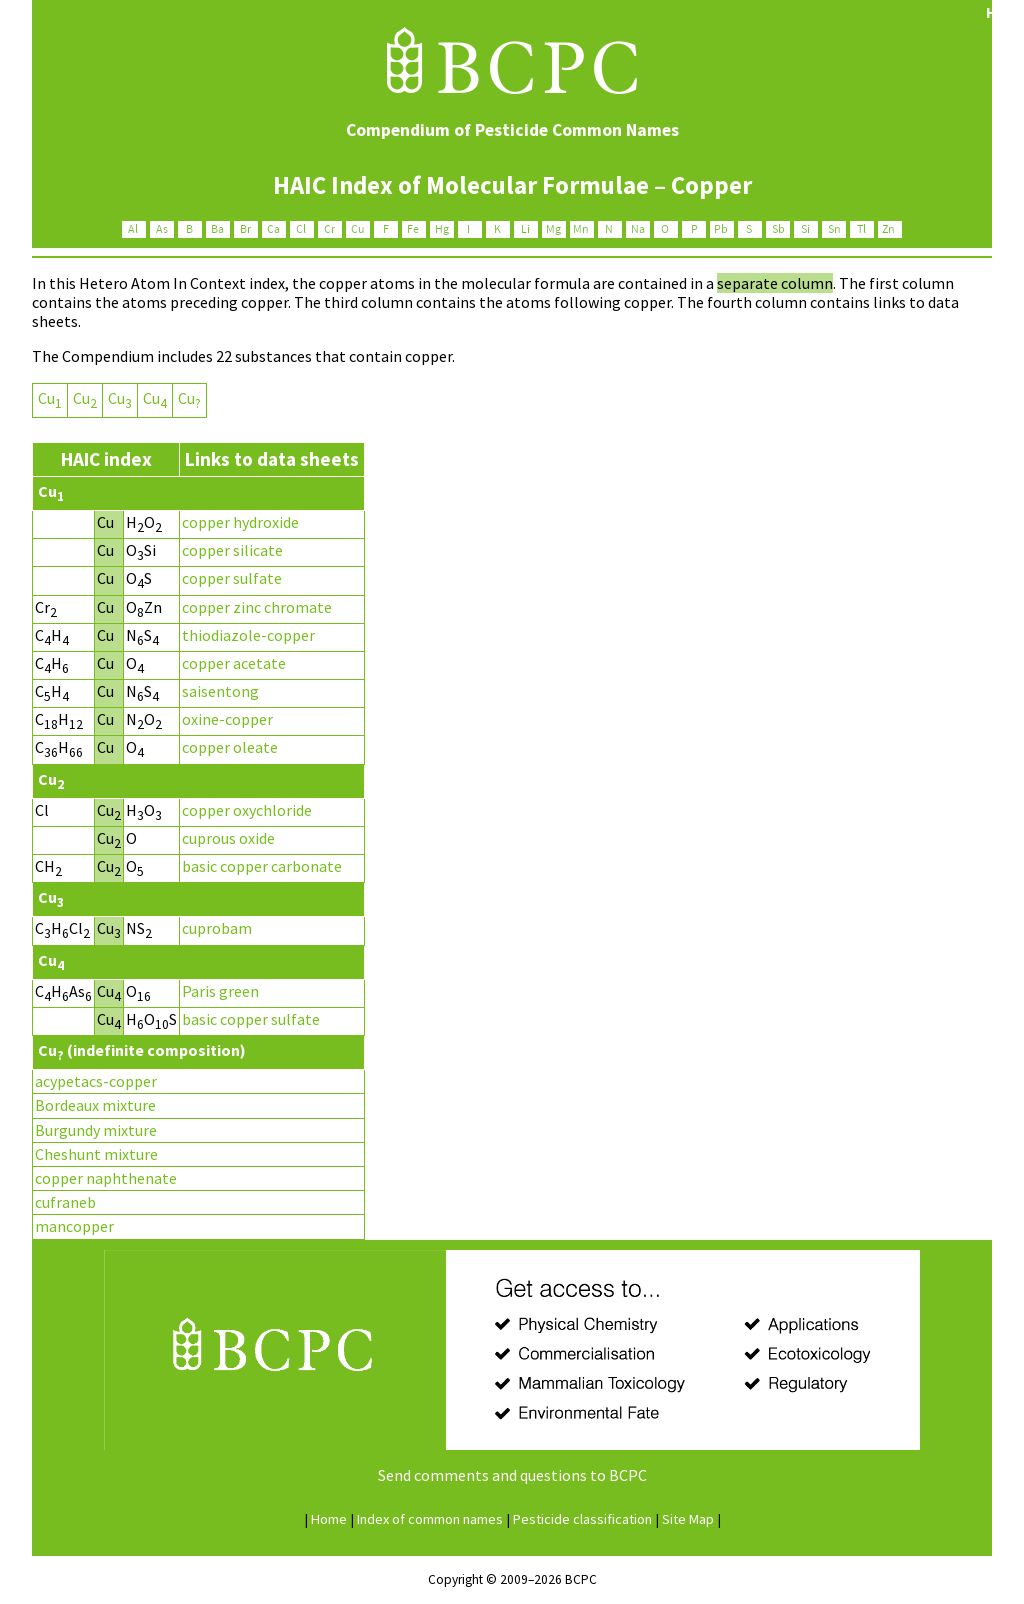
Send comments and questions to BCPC (512, 1475)
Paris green (220, 991)
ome (329, 1519)
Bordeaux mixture (95, 1105)
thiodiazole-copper (248, 635)
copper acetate (234, 663)
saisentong (220, 691)
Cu (50, 398)
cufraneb (65, 1202)
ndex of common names (430, 1519)
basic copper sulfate (251, 1019)
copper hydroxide (240, 522)
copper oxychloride (247, 810)
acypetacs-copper (96, 1081)
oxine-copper (227, 719)
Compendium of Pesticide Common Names (512, 130)
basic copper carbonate (262, 866)
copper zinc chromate (257, 607)
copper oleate (230, 747)
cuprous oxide (228, 838)
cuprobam (217, 928)
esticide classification (582, 1519)
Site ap (688, 1519)
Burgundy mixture (96, 1130)
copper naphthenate (106, 1178)
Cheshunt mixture (96, 1154)
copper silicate (232, 550)
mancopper (74, 1226)
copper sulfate (232, 578)
